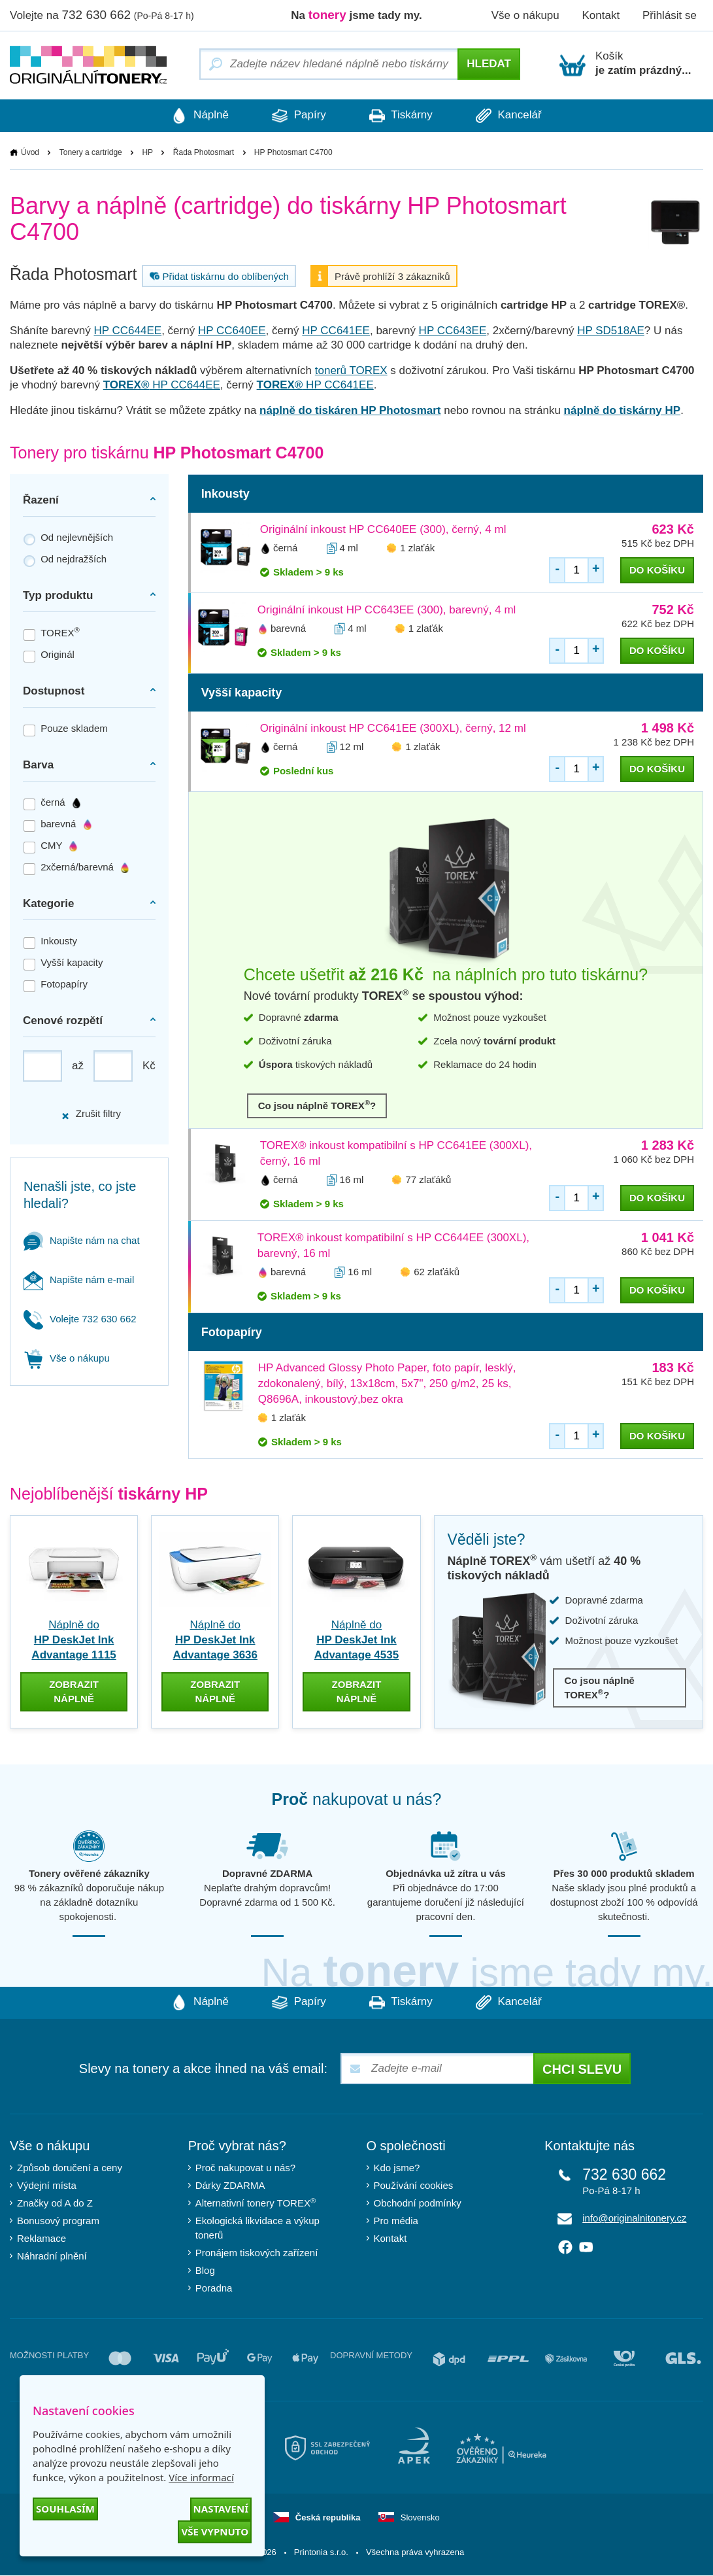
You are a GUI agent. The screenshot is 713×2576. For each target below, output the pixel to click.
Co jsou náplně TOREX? (317, 1105)
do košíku (657, 569)
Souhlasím (65, 2508)
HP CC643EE (453, 330)
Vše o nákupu (525, 15)
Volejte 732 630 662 (80, 1318)
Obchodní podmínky (417, 2203)
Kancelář (513, 116)
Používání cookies (414, 2185)
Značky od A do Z (55, 2203)
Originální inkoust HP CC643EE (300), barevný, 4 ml (386, 610)
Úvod (30, 152)
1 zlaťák (417, 547)
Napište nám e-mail (79, 1279)
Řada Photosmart (203, 152)
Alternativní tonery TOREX (258, 2203)
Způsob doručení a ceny (69, 2168)
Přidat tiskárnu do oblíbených (217, 276)
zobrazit (74, 1691)
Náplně (196, 116)
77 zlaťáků (428, 1179)
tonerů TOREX (351, 370)
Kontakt (601, 15)
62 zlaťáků (436, 1271)
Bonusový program (58, 2221)
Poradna (214, 2288)
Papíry (298, 116)
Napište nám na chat (82, 1240)
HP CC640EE (232, 330)
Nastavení (220, 2508)
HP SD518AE (610, 330)
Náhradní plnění (52, 2256)
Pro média (396, 2221)
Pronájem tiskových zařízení (256, 2253)
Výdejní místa (46, 2185)
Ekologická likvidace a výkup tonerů (257, 2228)
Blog (205, 2270)
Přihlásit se (669, 15)
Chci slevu (582, 2070)
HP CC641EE (336, 330)
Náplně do (73, 1640)
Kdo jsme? (397, 2168)
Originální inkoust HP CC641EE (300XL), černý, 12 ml (393, 728)
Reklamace (41, 2238)
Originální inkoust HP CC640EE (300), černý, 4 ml (383, 529)
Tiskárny (402, 116)
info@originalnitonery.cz (634, 2218)
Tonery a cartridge (90, 152)
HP (147, 152)
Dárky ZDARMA (230, 2185)
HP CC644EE (128, 330)
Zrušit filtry (91, 1114)
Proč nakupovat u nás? (245, 2168)
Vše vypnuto (214, 2531)
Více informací (201, 2477)
